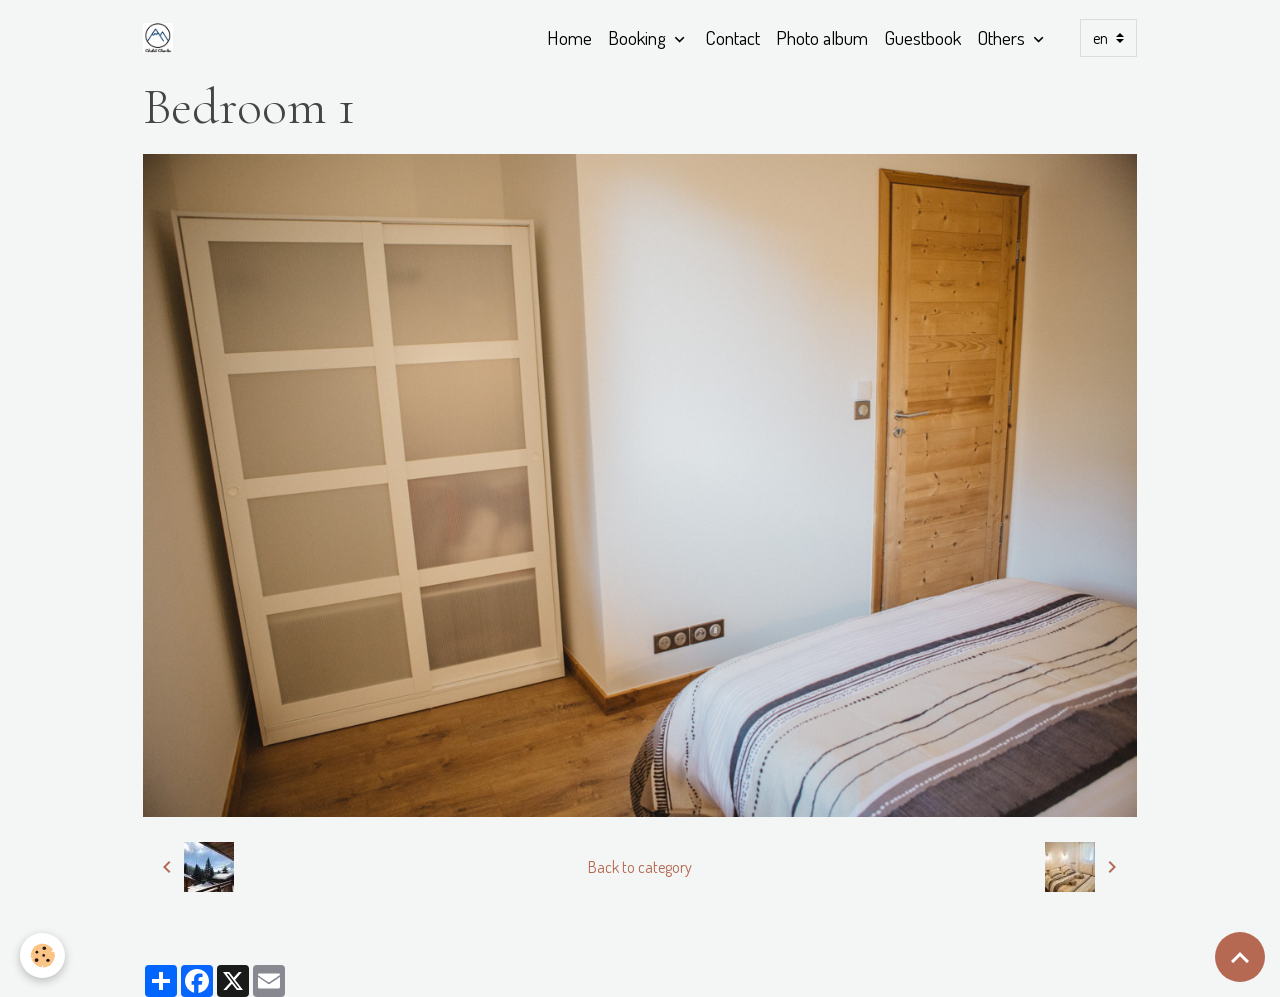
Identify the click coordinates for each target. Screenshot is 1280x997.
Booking (639, 37)
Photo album (822, 37)
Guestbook (922, 37)
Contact (732, 37)
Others (1003, 37)
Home (569, 37)
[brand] (162, 38)
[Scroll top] (1240, 957)
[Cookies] (42, 955)
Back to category (640, 867)
